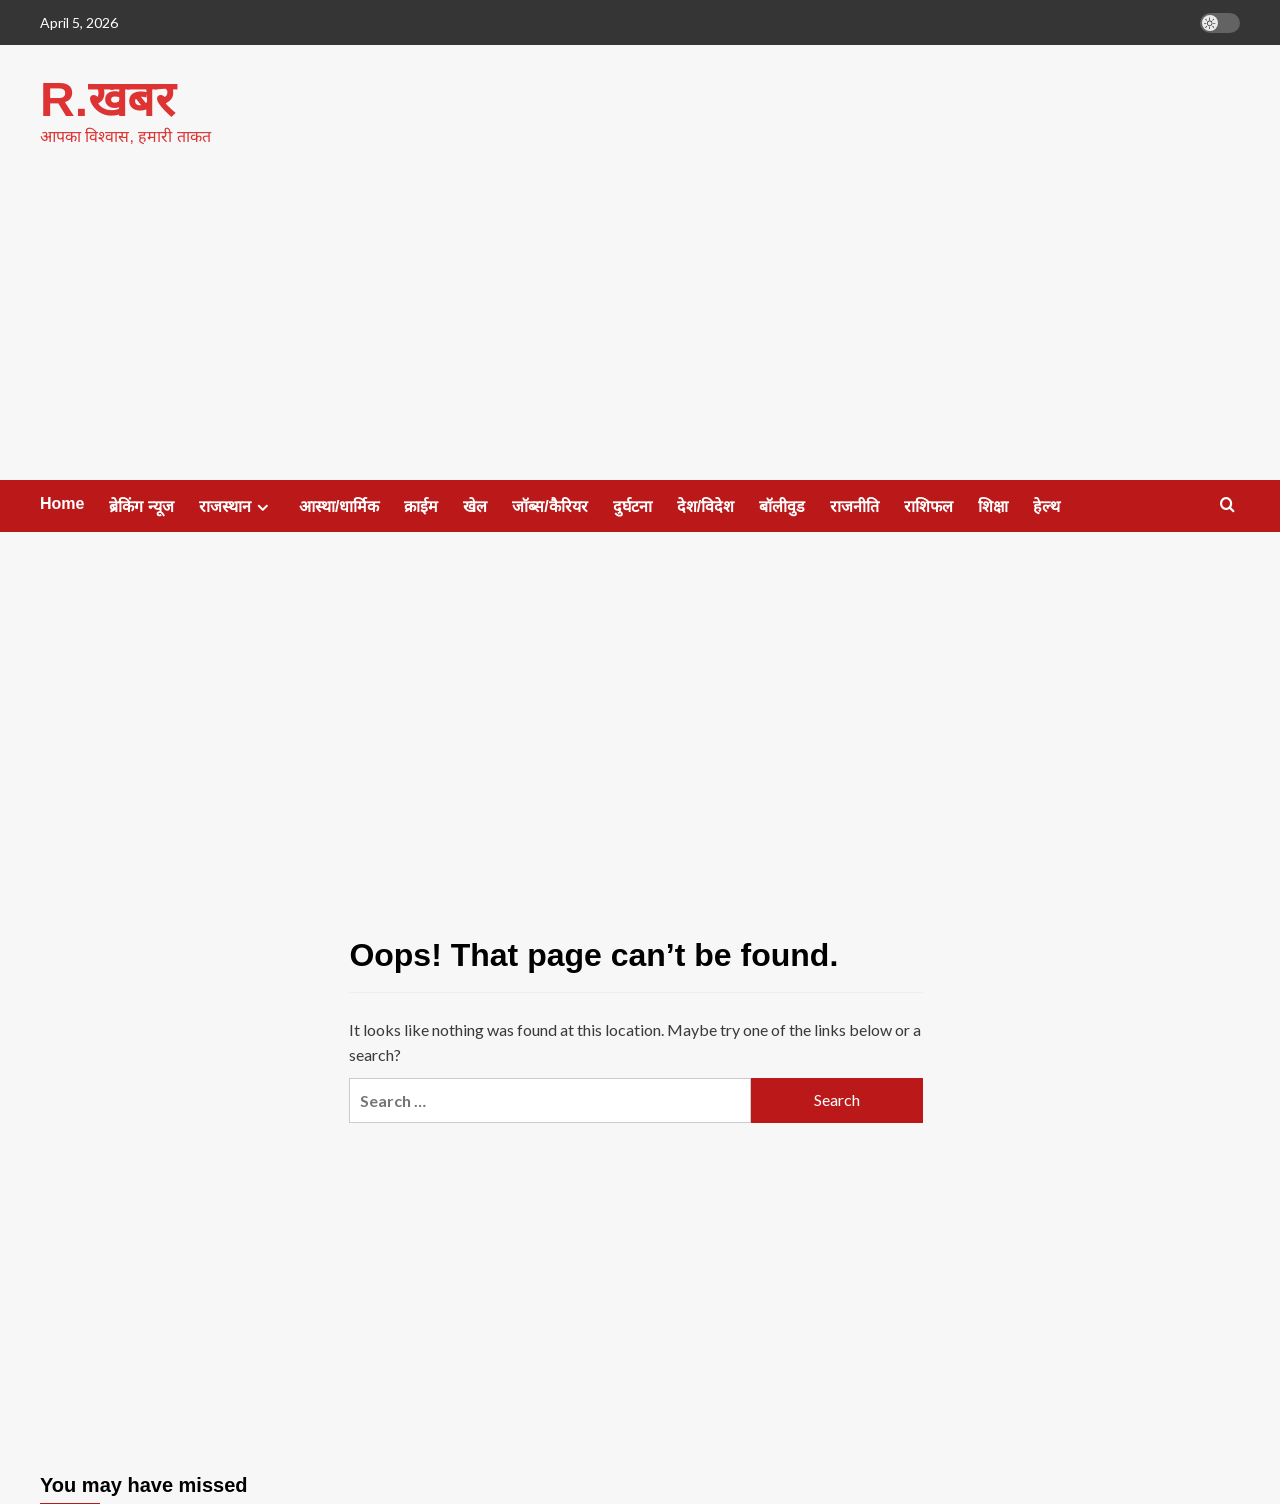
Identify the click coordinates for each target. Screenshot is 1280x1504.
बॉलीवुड (782, 505)
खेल (475, 505)
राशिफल (928, 505)
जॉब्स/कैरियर (549, 505)
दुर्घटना (632, 505)
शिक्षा (993, 505)
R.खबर (107, 98)
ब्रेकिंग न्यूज (141, 505)
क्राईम (421, 505)
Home (62, 502)
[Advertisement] (640, 329)
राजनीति (854, 505)
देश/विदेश (705, 505)
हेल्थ (1046, 505)
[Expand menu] (262, 506)
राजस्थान (236, 506)
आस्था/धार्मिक (339, 505)
